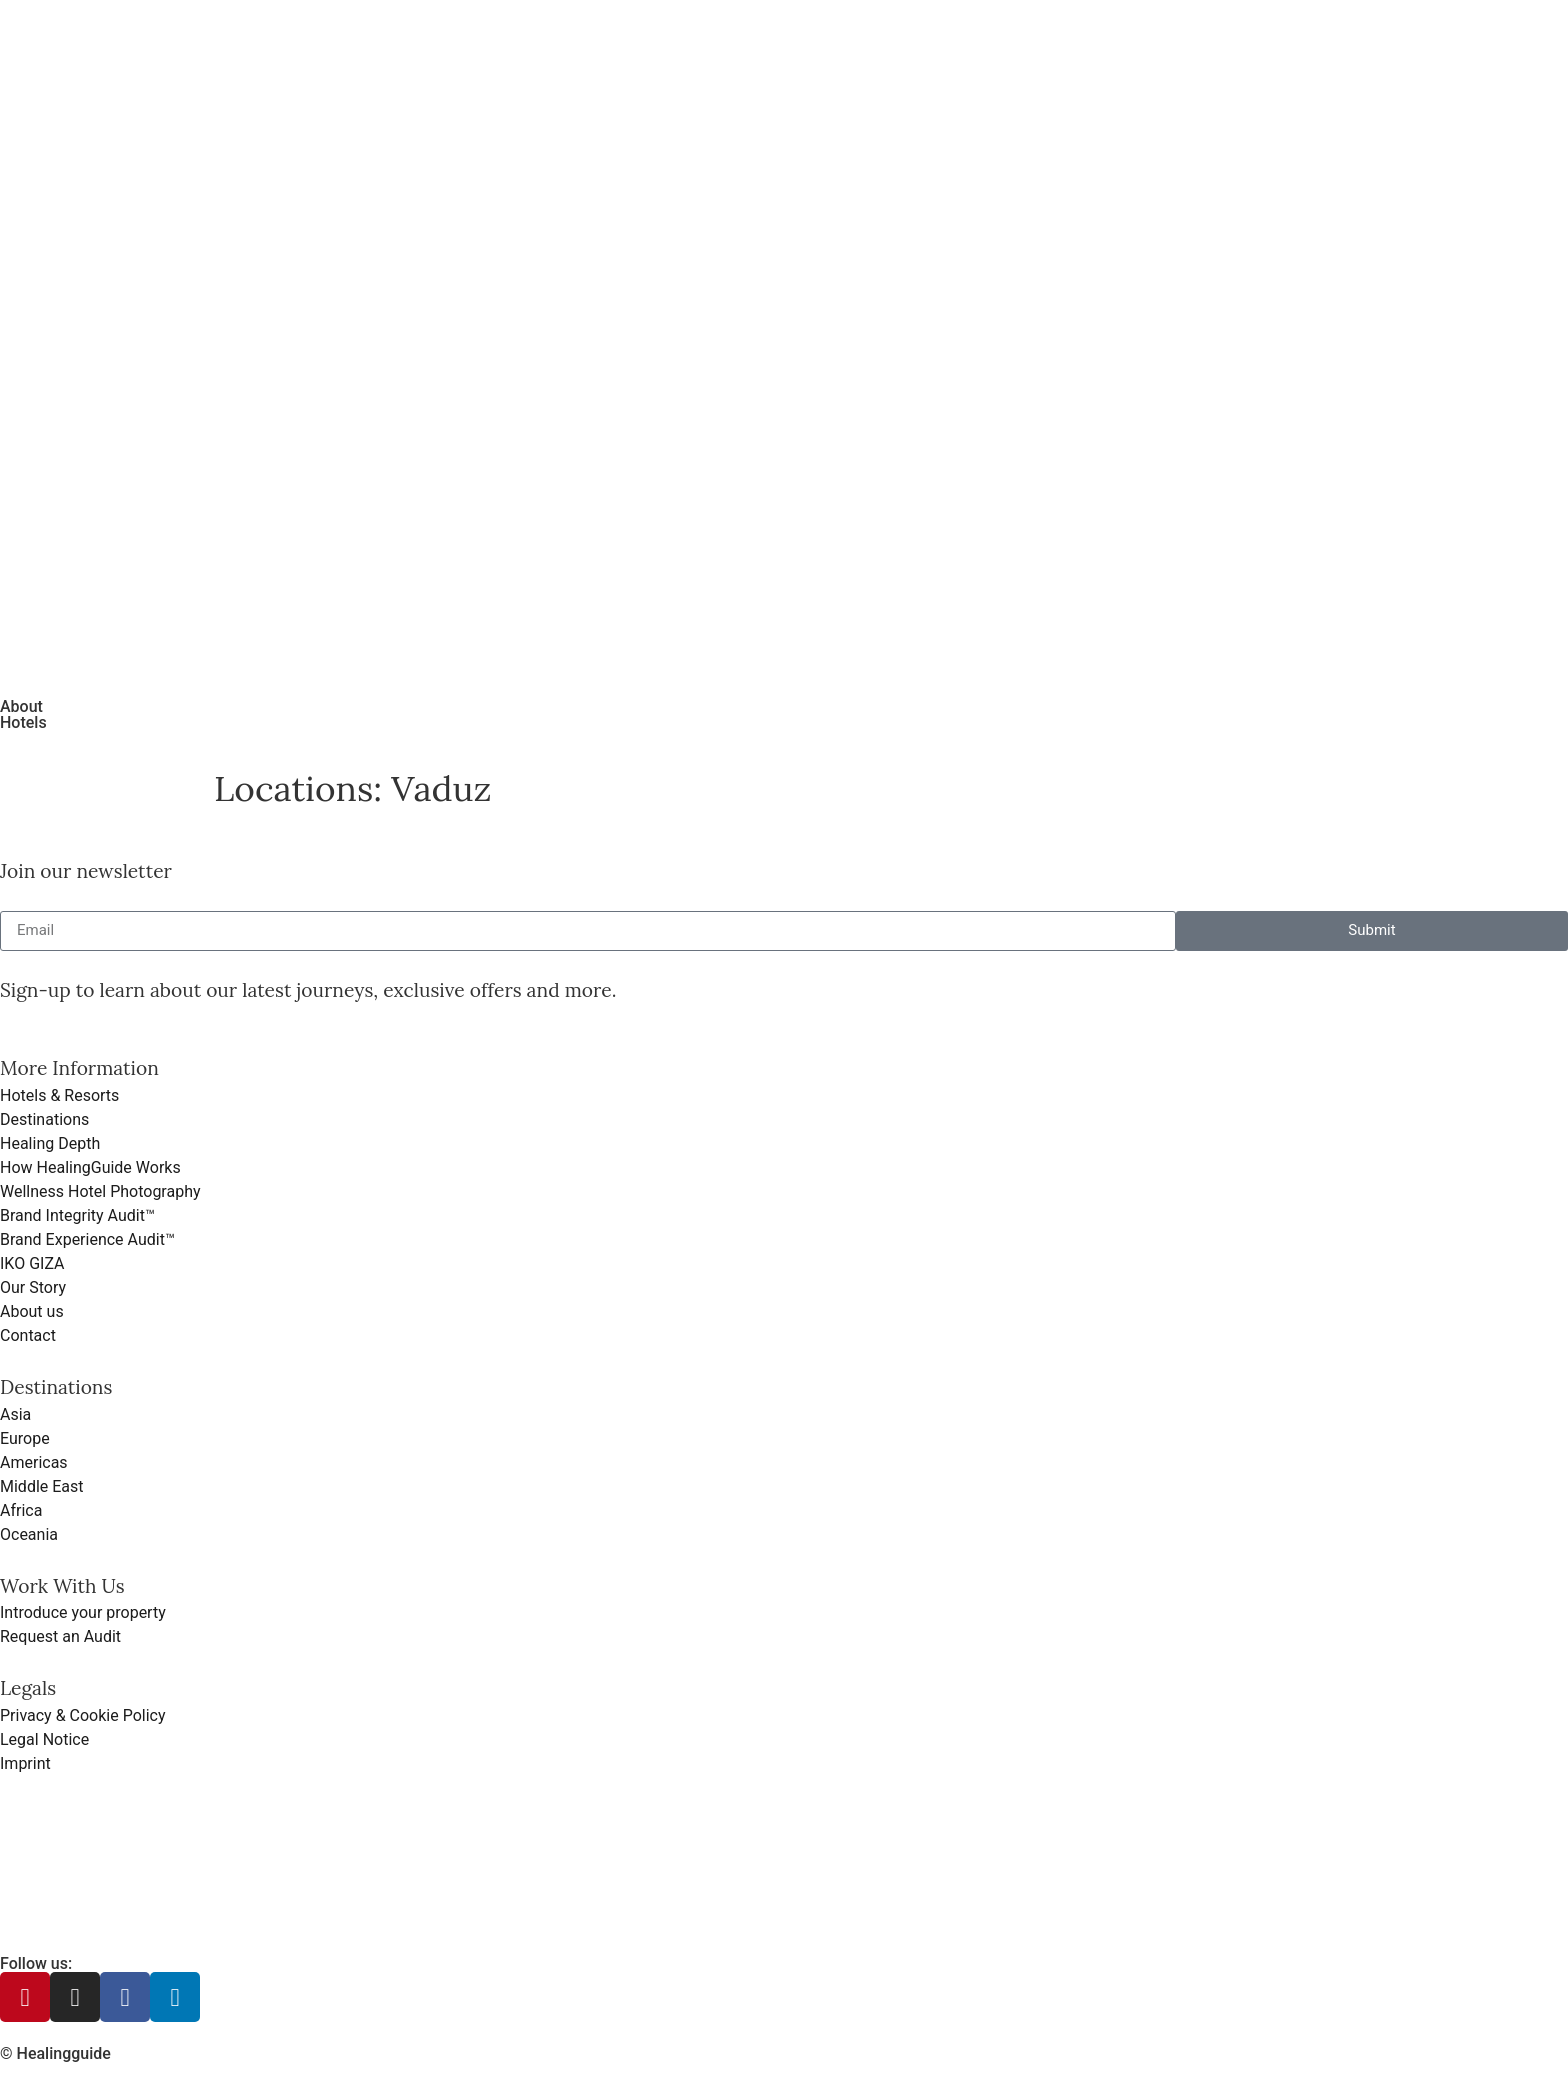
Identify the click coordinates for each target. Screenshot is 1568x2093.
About (21, 706)
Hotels (23, 722)
